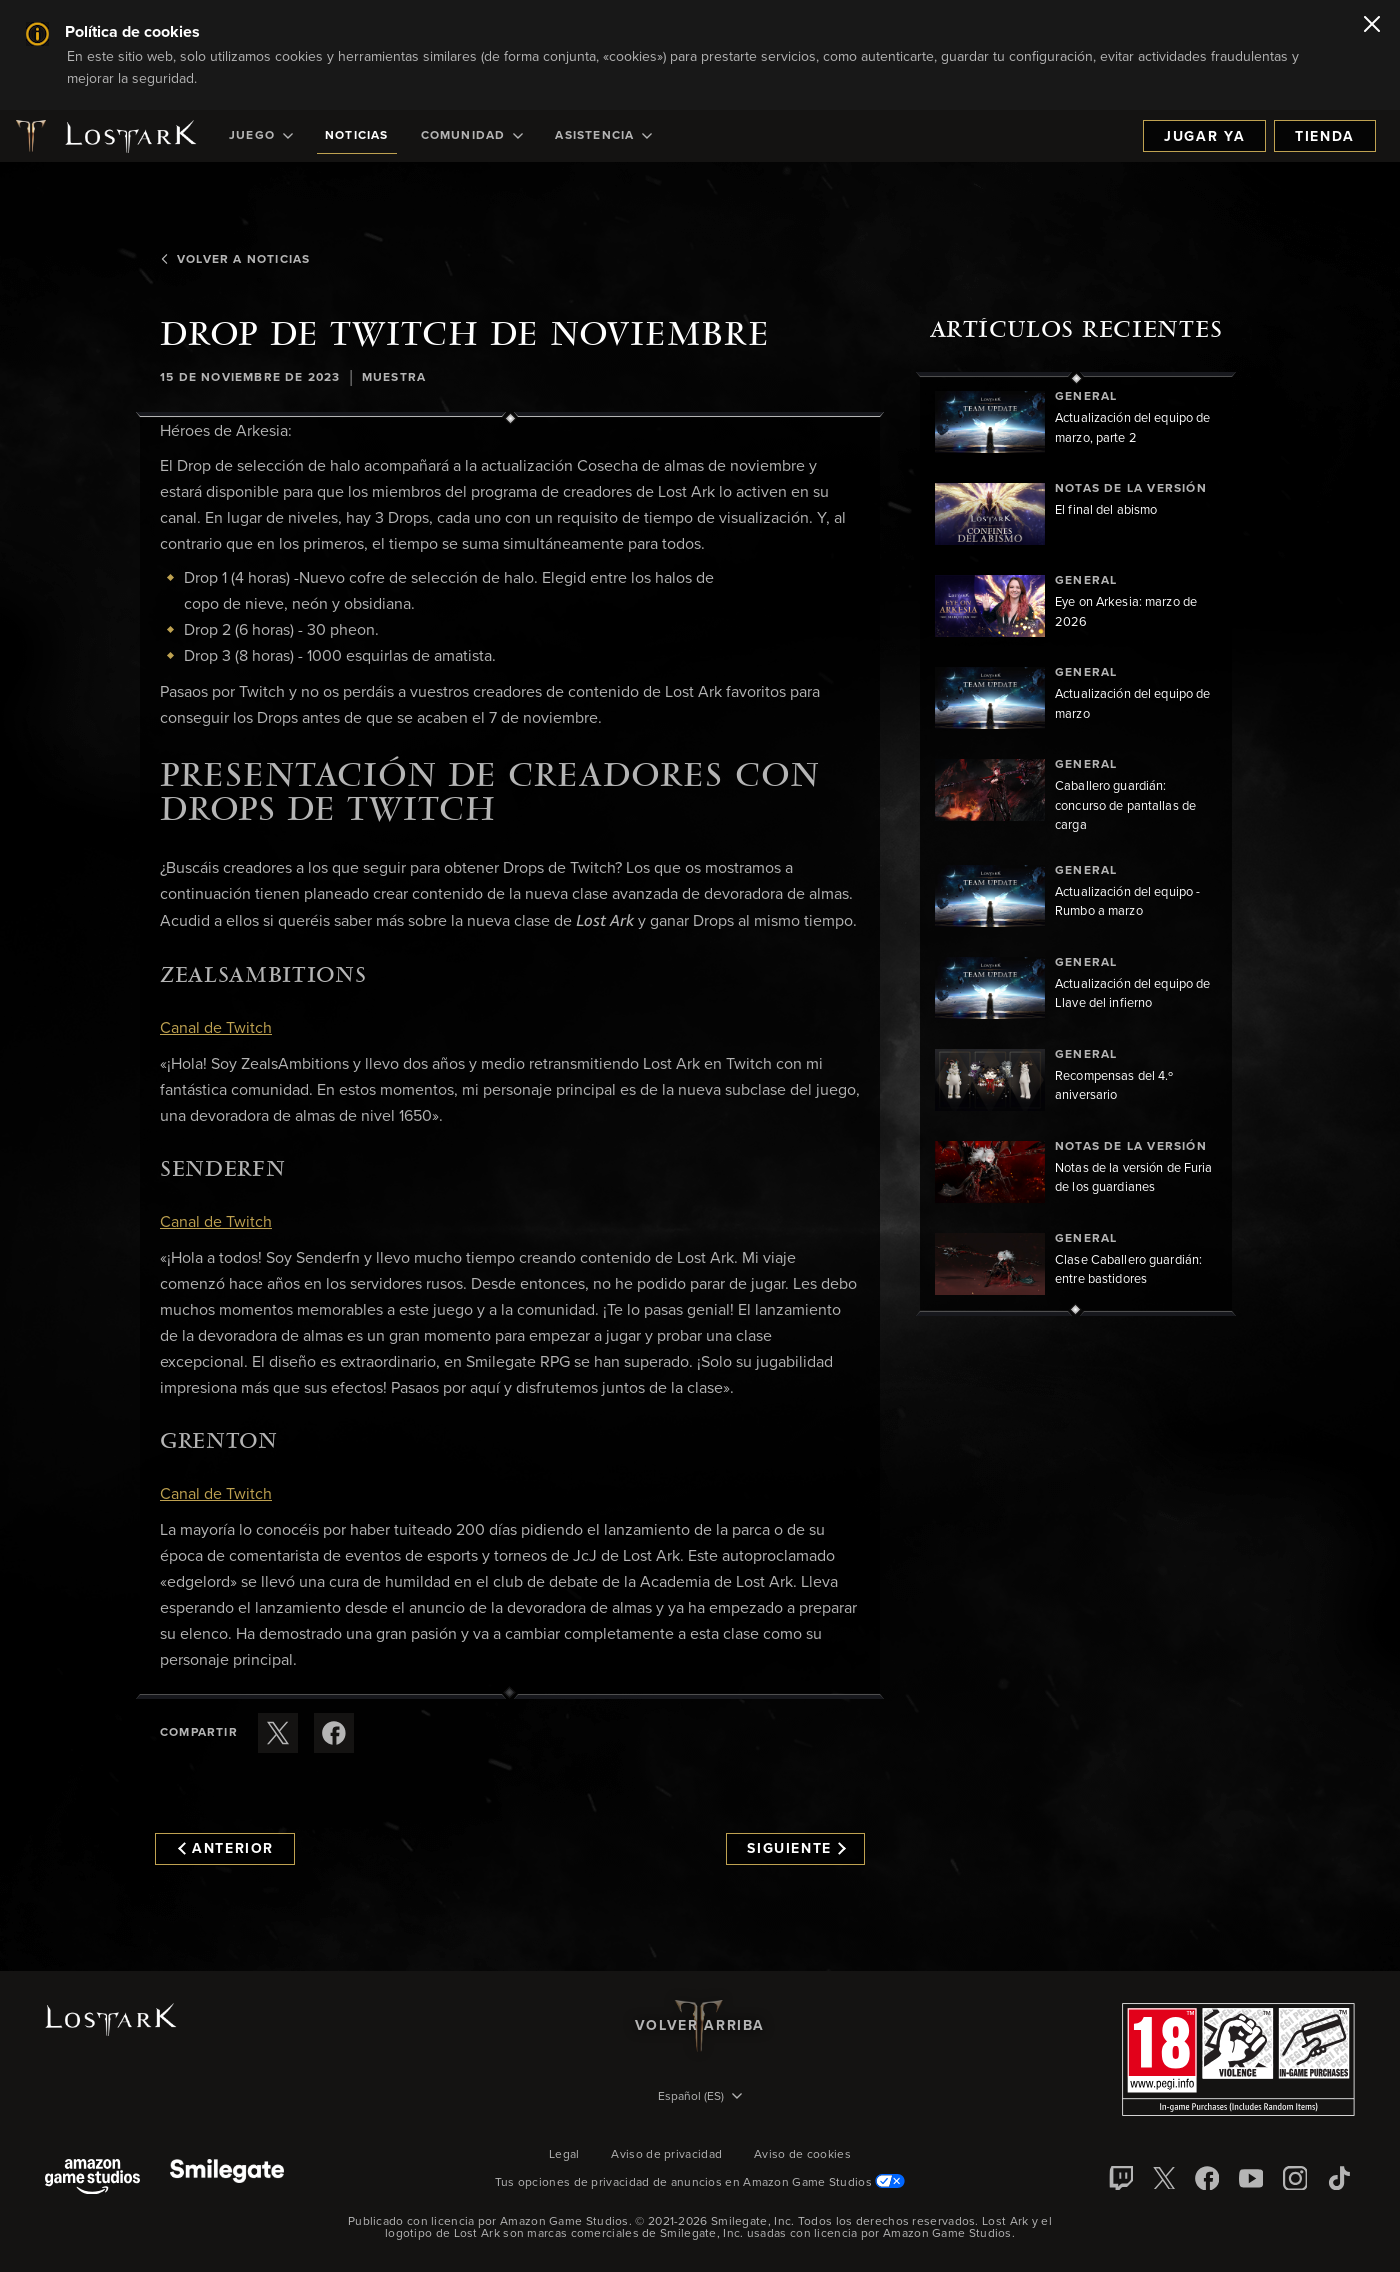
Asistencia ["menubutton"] (603, 136)
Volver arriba (700, 2026)
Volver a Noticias (235, 260)
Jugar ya (1204, 137)
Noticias (357, 136)
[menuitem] (261, 136)
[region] (1076, 844)
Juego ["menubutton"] (261, 136)
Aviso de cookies (802, 2155)
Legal (564, 2155)
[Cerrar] (1372, 26)
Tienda (1325, 137)
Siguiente (796, 1849)
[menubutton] (700, 2098)
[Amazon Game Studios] (92, 2178)
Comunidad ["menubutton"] (472, 136)
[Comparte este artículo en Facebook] (334, 1733)
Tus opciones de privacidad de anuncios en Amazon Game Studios (700, 2183)
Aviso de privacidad (666, 2155)
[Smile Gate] (227, 2178)
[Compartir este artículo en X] (278, 1733)
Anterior (226, 1849)
